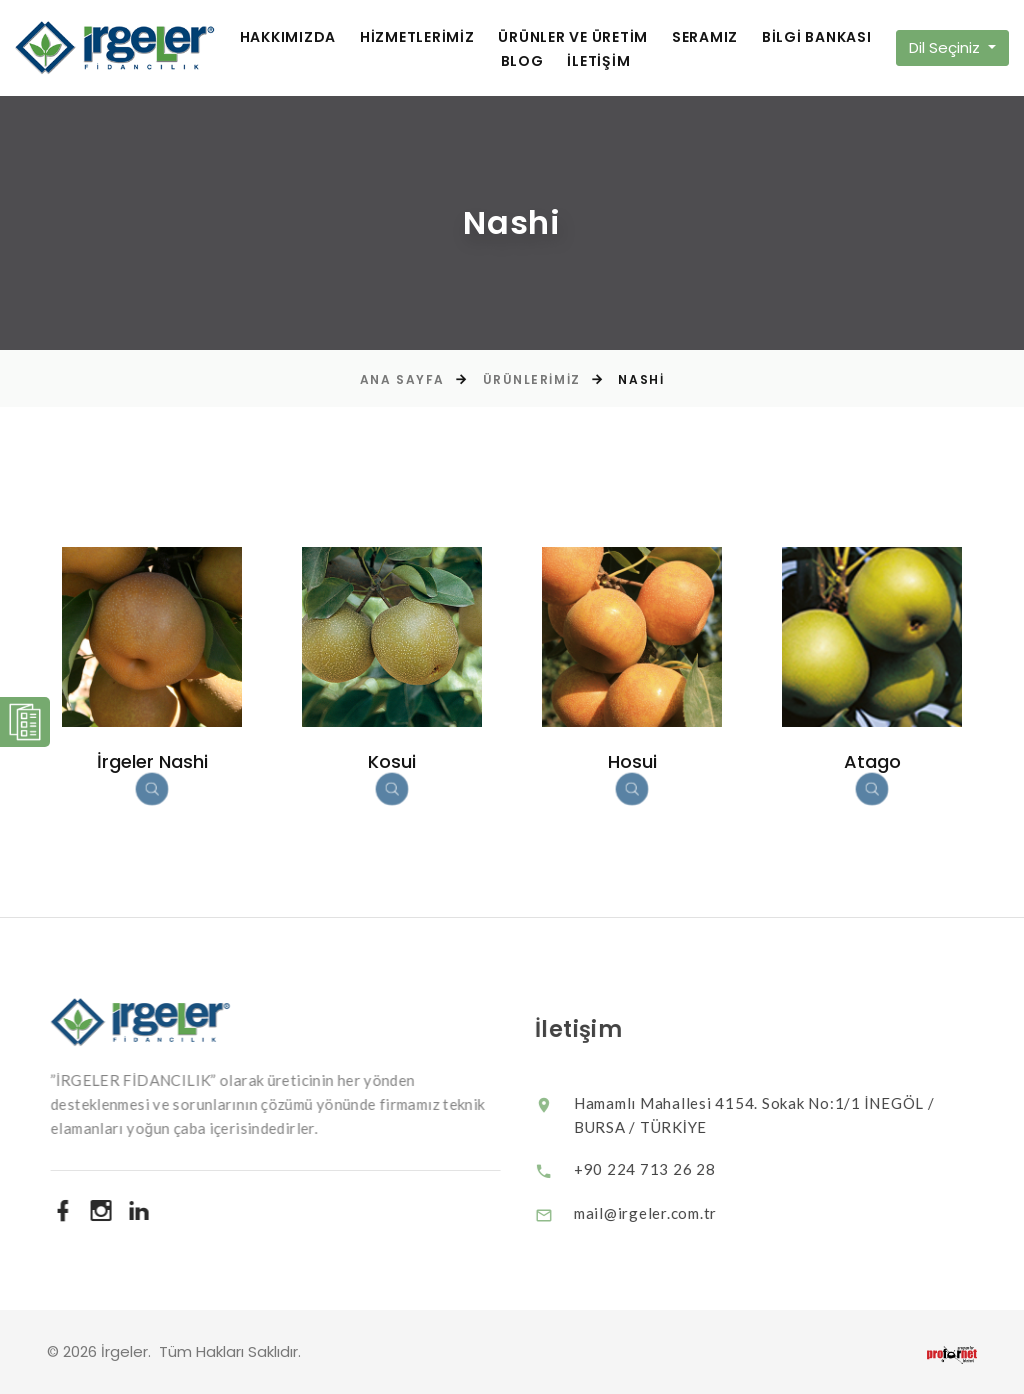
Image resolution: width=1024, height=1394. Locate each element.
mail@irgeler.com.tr (661, 1213)
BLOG (522, 61)
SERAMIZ (705, 37)
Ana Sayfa (402, 379)
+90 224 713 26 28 (661, 1169)
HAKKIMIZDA (288, 37)
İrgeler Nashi (152, 761)
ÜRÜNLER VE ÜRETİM (573, 37)
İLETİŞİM (598, 61)
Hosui (632, 761)
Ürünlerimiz (532, 379)
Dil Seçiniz (946, 47)
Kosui (392, 761)
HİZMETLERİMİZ (417, 37)
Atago (872, 761)
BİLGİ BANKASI (817, 37)
